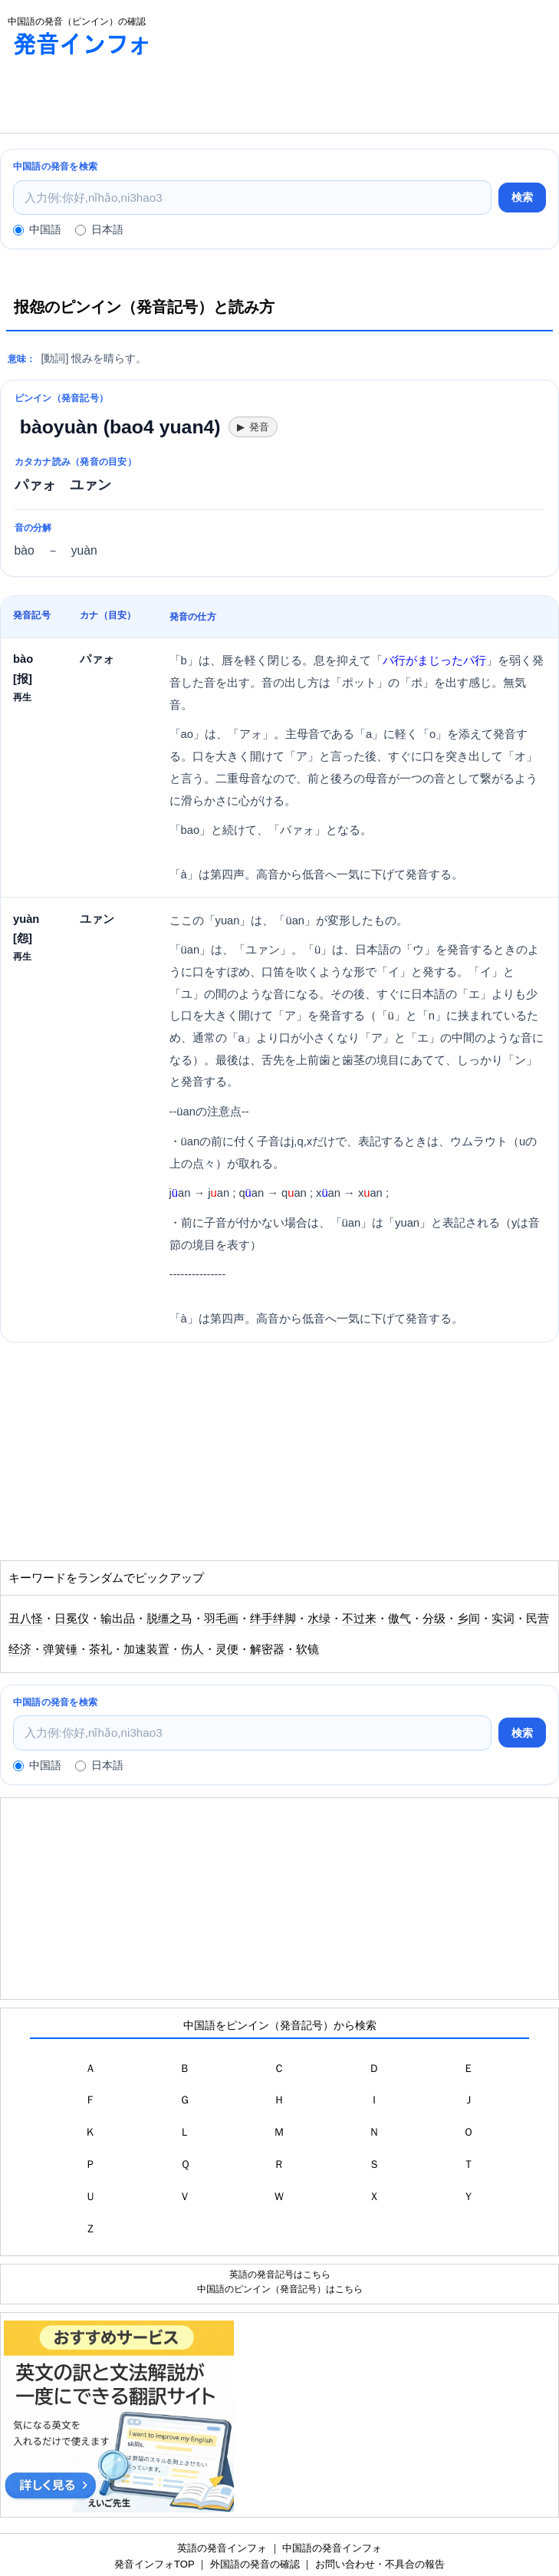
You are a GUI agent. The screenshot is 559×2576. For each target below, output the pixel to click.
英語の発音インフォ (222, 2548)
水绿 (318, 1618)
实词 (503, 1618)
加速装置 (146, 1649)
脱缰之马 (169, 1618)
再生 (22, 697)
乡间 (468, 1618)
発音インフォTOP (154, 2564)
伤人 (192, 1649)
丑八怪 (25, 1618)
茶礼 (100, 1649)
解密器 (267, 1649)
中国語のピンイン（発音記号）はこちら (280, 2289)
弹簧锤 (60, 1649)
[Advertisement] (279, 98)
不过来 (359, 1618)
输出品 (117, 1618)
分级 (434, 1618)
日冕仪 (71, 1618)
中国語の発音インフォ (332, 2548)
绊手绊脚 (273, 1618)
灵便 (226, 1649)
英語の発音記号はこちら (279, 2274)
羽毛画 (221, 1618)
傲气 (399, 1618)
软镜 (307, 1649)
